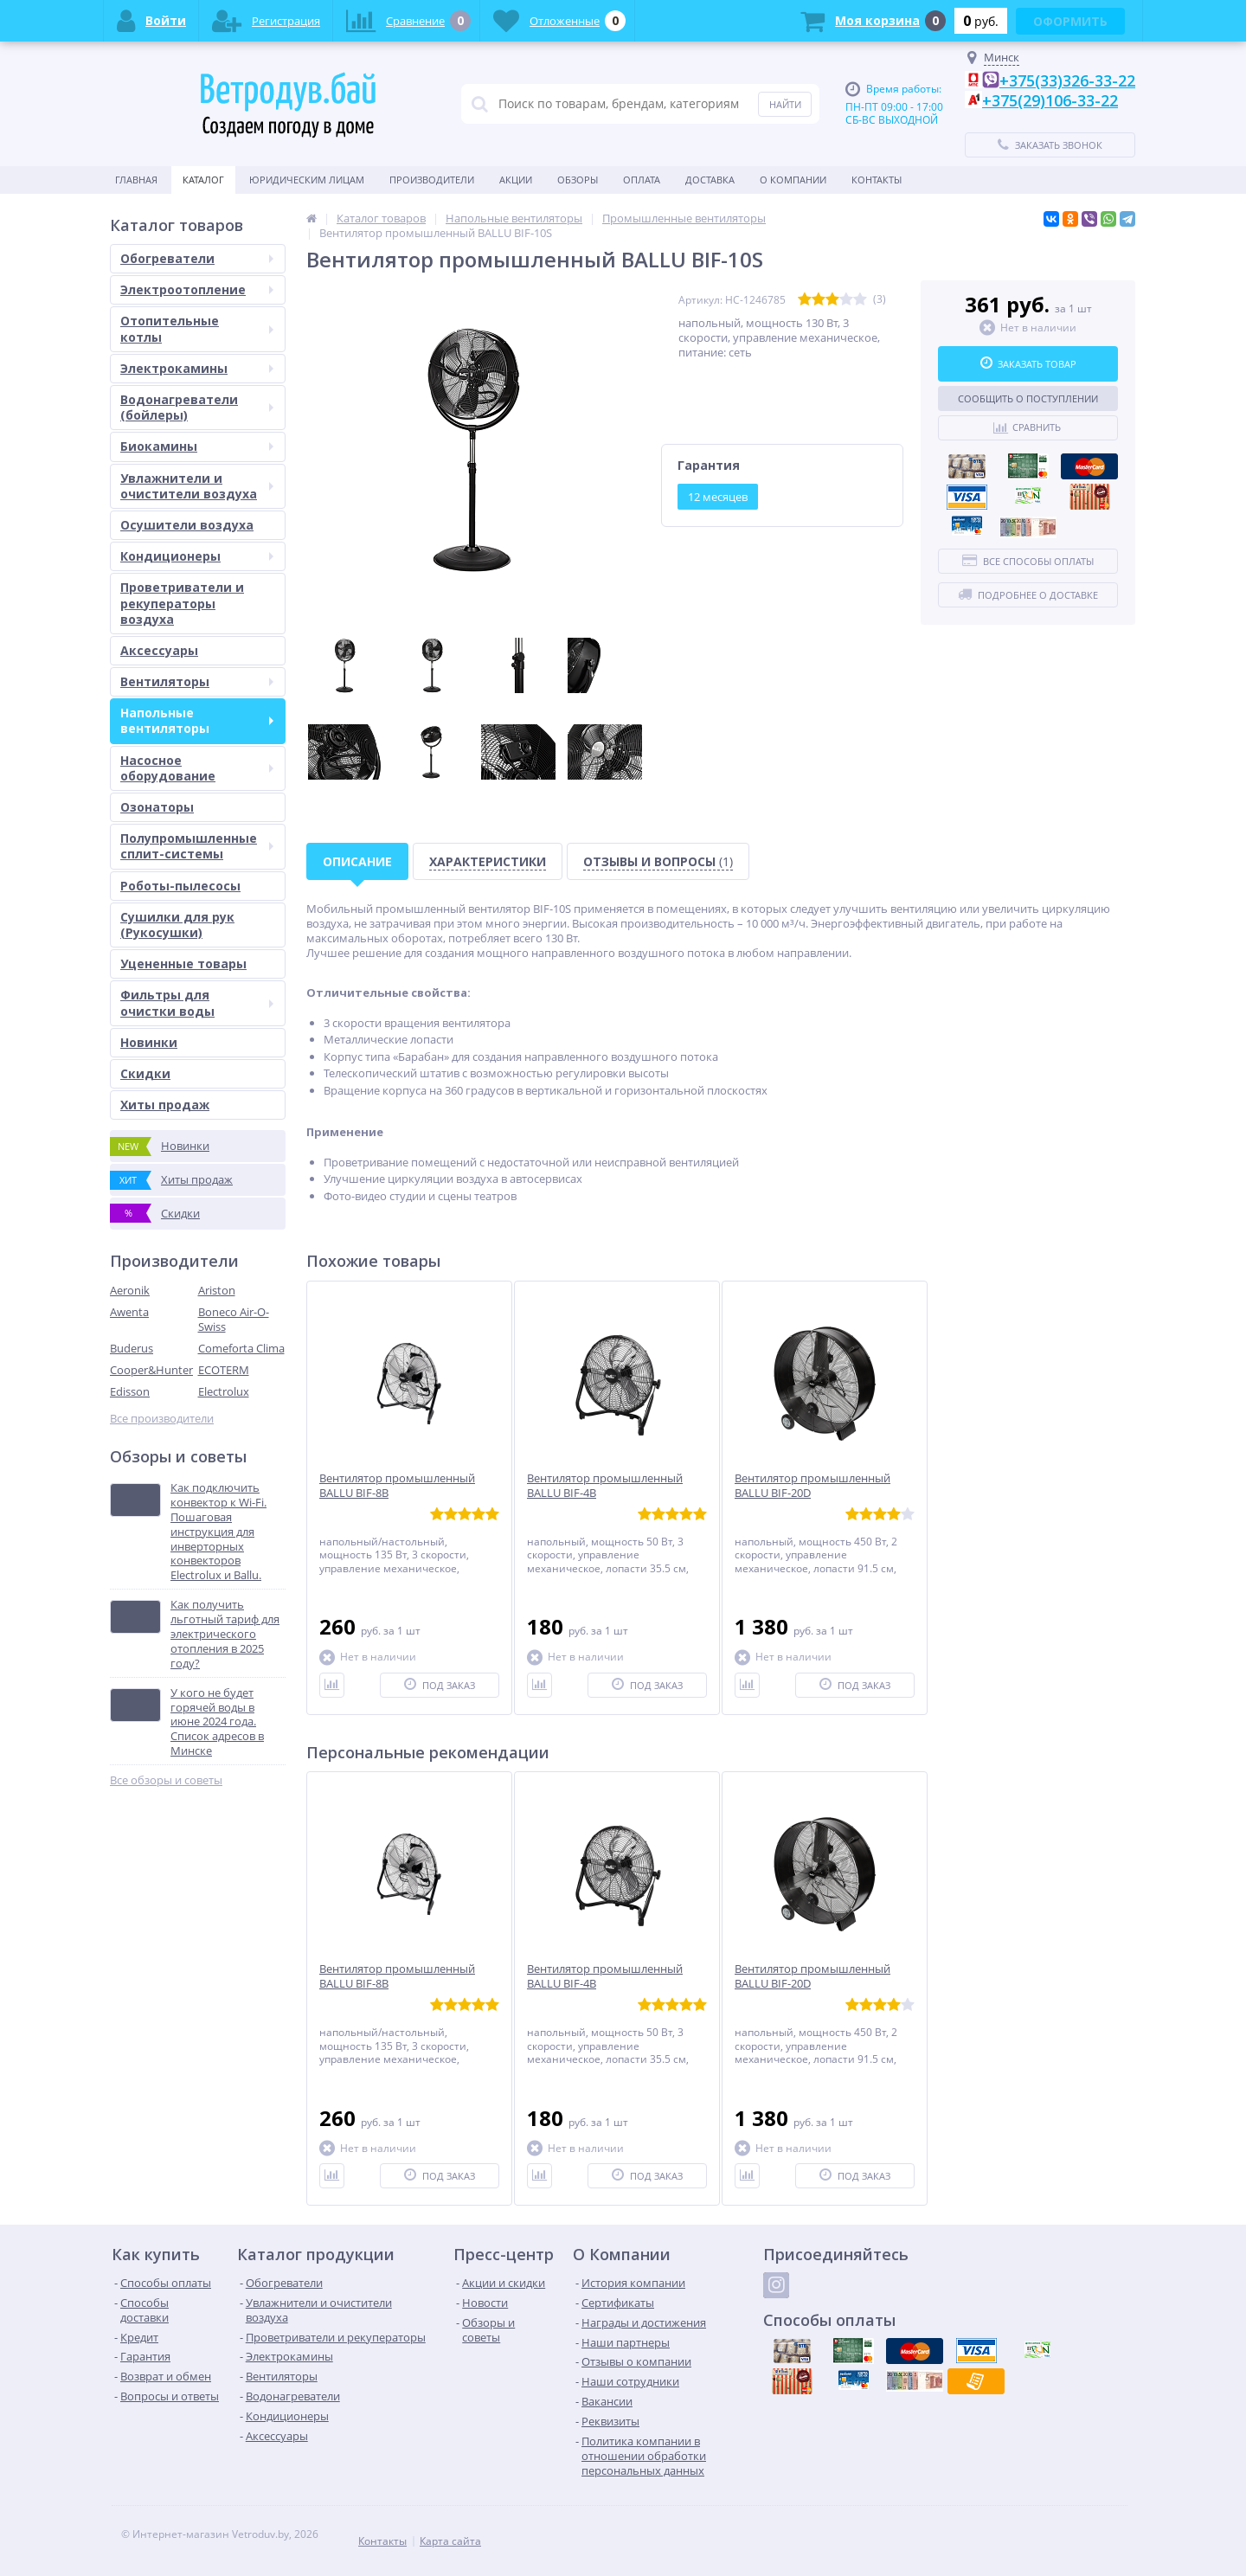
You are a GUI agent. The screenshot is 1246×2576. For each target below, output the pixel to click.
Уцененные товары (183, 963)
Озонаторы (157, 807)
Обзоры (577, 179)
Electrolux (223, 1391)
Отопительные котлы (196, 328)
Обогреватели (196, 258)
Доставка (710, 179)
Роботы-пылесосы (180, 885)
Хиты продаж (164, 1104)
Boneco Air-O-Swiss (233, 1319)
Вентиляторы (196, 681)
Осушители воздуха (187, 525)
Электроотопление (196, 289)
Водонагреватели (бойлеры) (196, 407)
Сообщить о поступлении (1028, 398)
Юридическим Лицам (306, 179)
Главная (136, 179)
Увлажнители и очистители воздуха (196, 486)
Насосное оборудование (196, 768)
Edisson (130, 1391)
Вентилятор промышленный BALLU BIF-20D (812, 1485)
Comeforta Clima (241, 1348)
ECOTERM (223, 1370)
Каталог (203, 179)
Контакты (876, 179)
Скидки (145, 1073)
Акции (515, 179)
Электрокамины (196, 368)
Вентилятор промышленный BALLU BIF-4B (605, 1485)
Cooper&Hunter (151, 1370)
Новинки (148, 1042)
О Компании (793, 179)
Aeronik (130, 1290)
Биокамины (196, 446)
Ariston (216, 1290)
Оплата (641, 179)
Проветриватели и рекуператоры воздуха (182, 602)
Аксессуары (159, 650)
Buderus (131, 1348)
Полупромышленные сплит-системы (196, 846)
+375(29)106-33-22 (1050, 100)
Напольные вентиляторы (196, 720)
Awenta (129, 1312)
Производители (431, 179)
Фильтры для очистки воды (196, 1002)
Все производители (162, 1418)
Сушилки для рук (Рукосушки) (177, 925)
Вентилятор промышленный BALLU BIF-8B (397, 1485)
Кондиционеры (196, 556)
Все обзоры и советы (166, 1780)
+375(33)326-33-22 (1067, 80)
